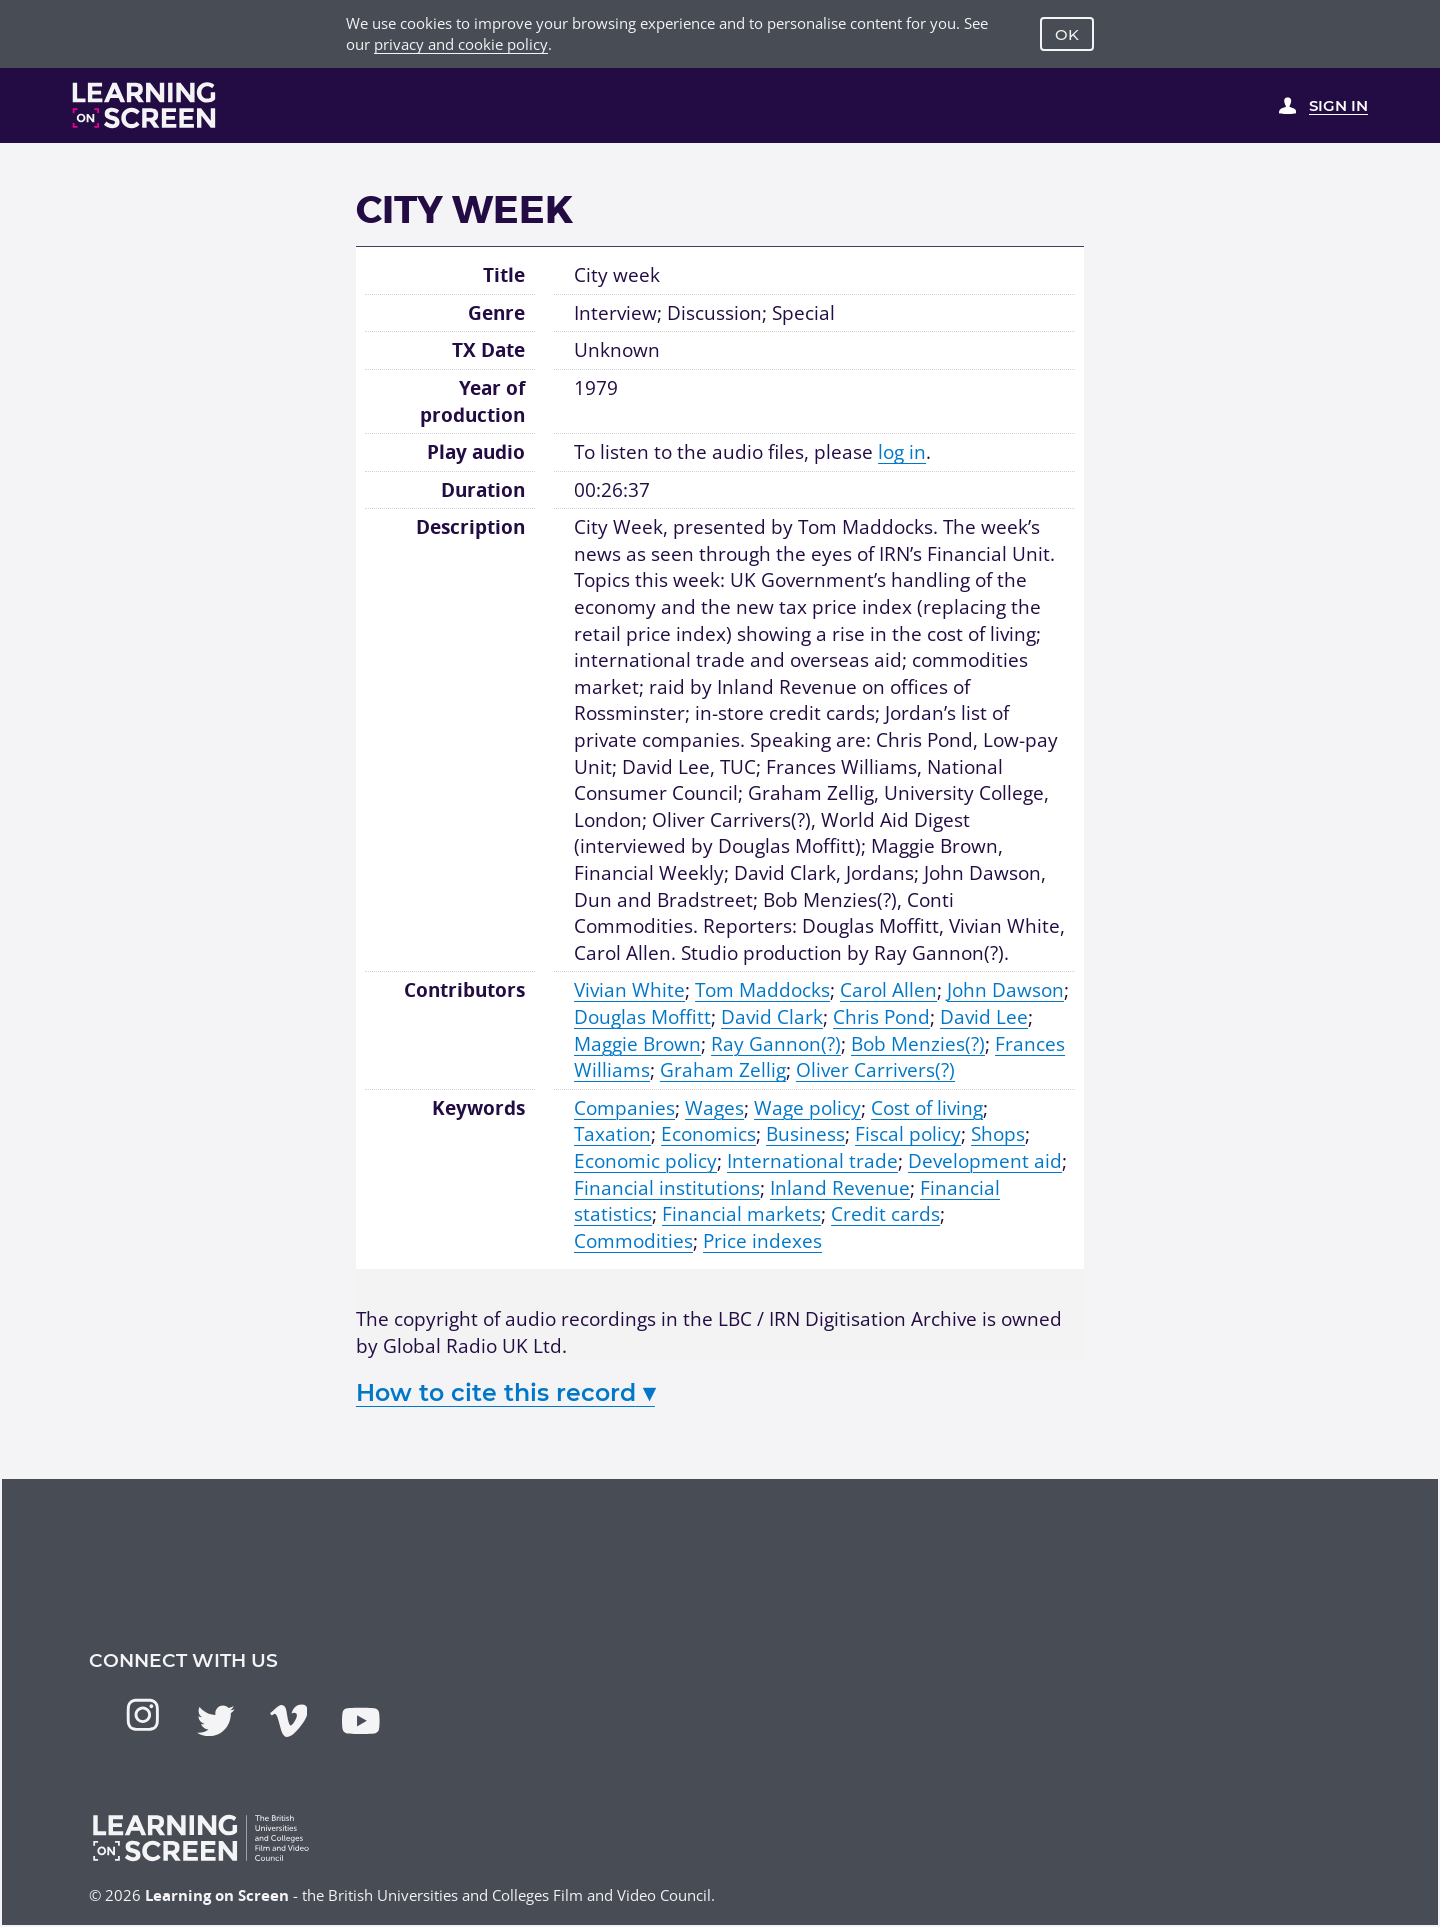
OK (1067, 34)
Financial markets (741, 1214)
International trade (812, 1161)
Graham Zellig (723, 1070)
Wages (714, 1108)
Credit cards (885, 1214)
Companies (624, 1108)
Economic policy (645, 1161)
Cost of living (927, 1108)
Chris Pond (881, 1017)
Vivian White (629, 990)
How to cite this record (505, 1392)
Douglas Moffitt (642, 1017)
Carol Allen (888, 990)
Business (805, 1134)
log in (902, 452)
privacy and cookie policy (461, 44)
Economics (708, 1134)
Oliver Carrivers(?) (875, 1070)
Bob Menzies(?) (918, 1044)
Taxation (612, 1134)
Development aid (985, 1161)
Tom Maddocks (762, 990)
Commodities (633, 1241)
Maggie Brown (637, 1044)
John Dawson (1005, 990)
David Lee (984, 1017)
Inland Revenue (840, 1188)
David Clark (772, 1017)
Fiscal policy (908, 1134)
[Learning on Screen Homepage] (144, 105)
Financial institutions (667, 1188)
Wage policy (807, 1108)
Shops (998, 1134)
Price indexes (762, 1241)
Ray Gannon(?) (776, 1044)
